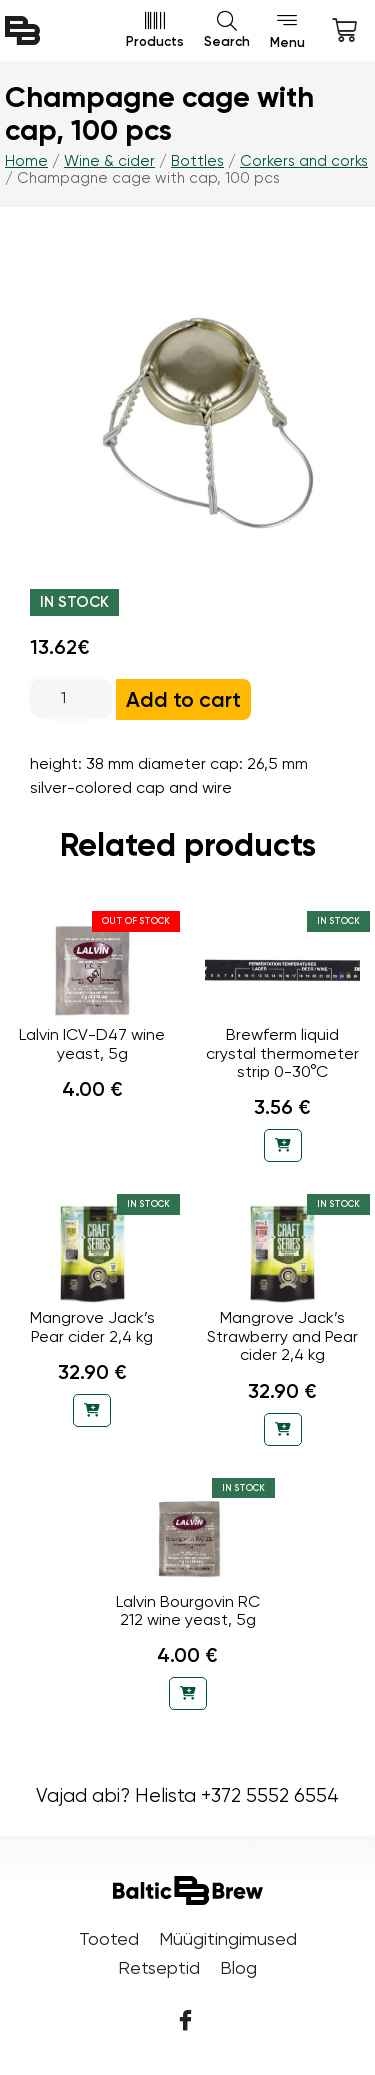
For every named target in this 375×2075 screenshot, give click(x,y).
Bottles (197, 161)
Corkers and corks (304, 161)
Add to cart (183, 699)
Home (26, 161)
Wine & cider (109, 161)
